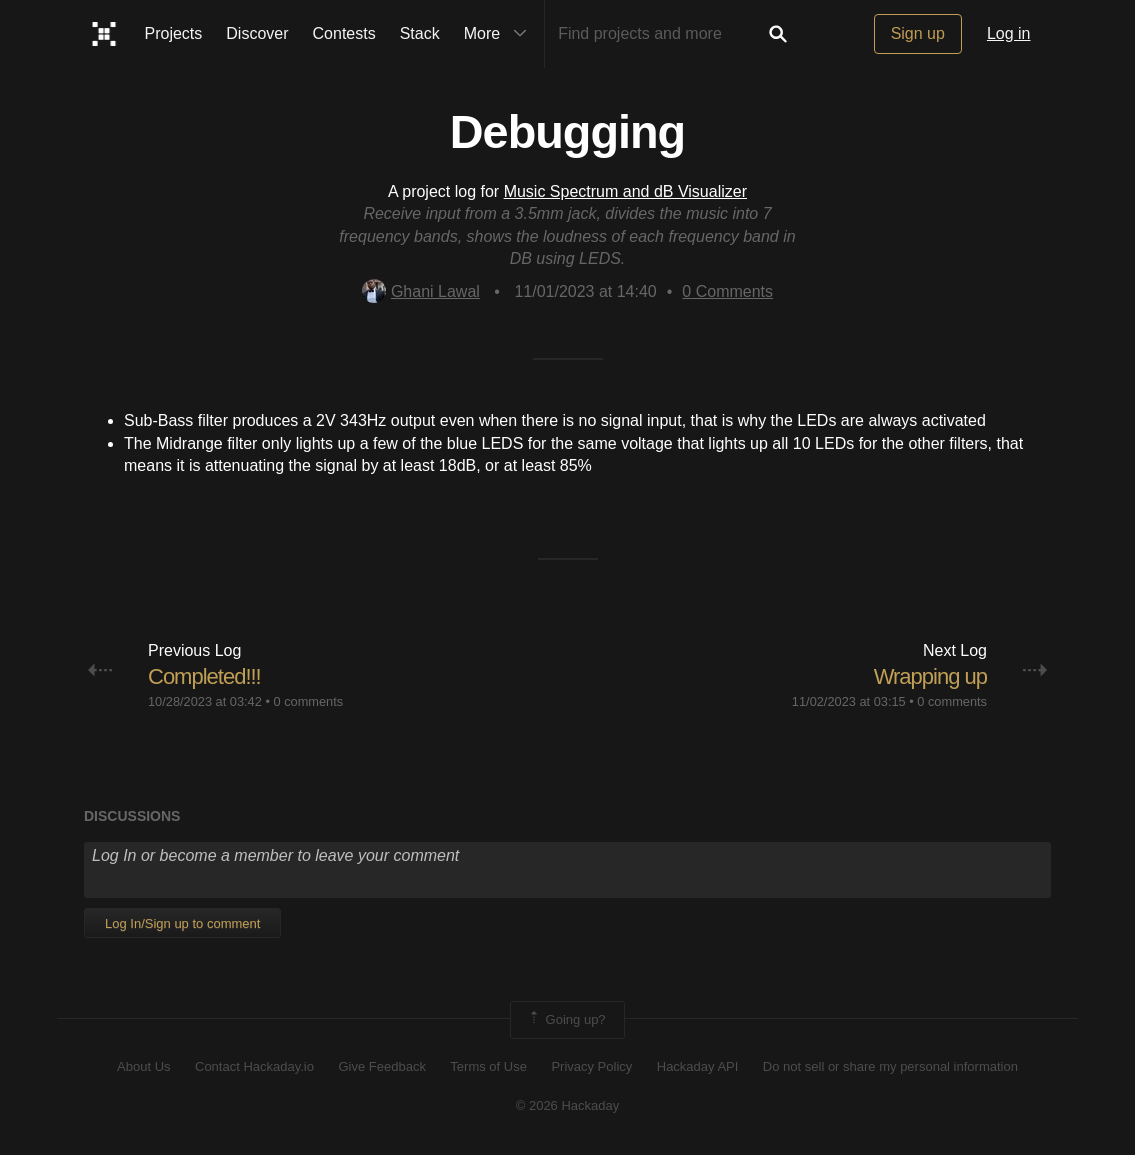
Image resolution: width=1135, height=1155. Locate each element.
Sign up (918, 33)
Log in (1009, 33)
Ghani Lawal (421, 291)
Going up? (566, 1020)
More (500, 34)
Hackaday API (698, 1066)
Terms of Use (488, 1066)
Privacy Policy (591, 1066)
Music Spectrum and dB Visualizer (625, 191)
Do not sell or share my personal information (890, 1066)
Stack (420, 33)
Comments (727, 291)
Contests (344, 33)
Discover (257, 33)
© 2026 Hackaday (568, 1105)
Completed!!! (204, 676)
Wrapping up (930, 676)
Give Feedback (381, 1066)
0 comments (308, 701)
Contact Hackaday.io (254, 1066)
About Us (143, 1066)
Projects (174, 33)
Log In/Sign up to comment (182, 923)
